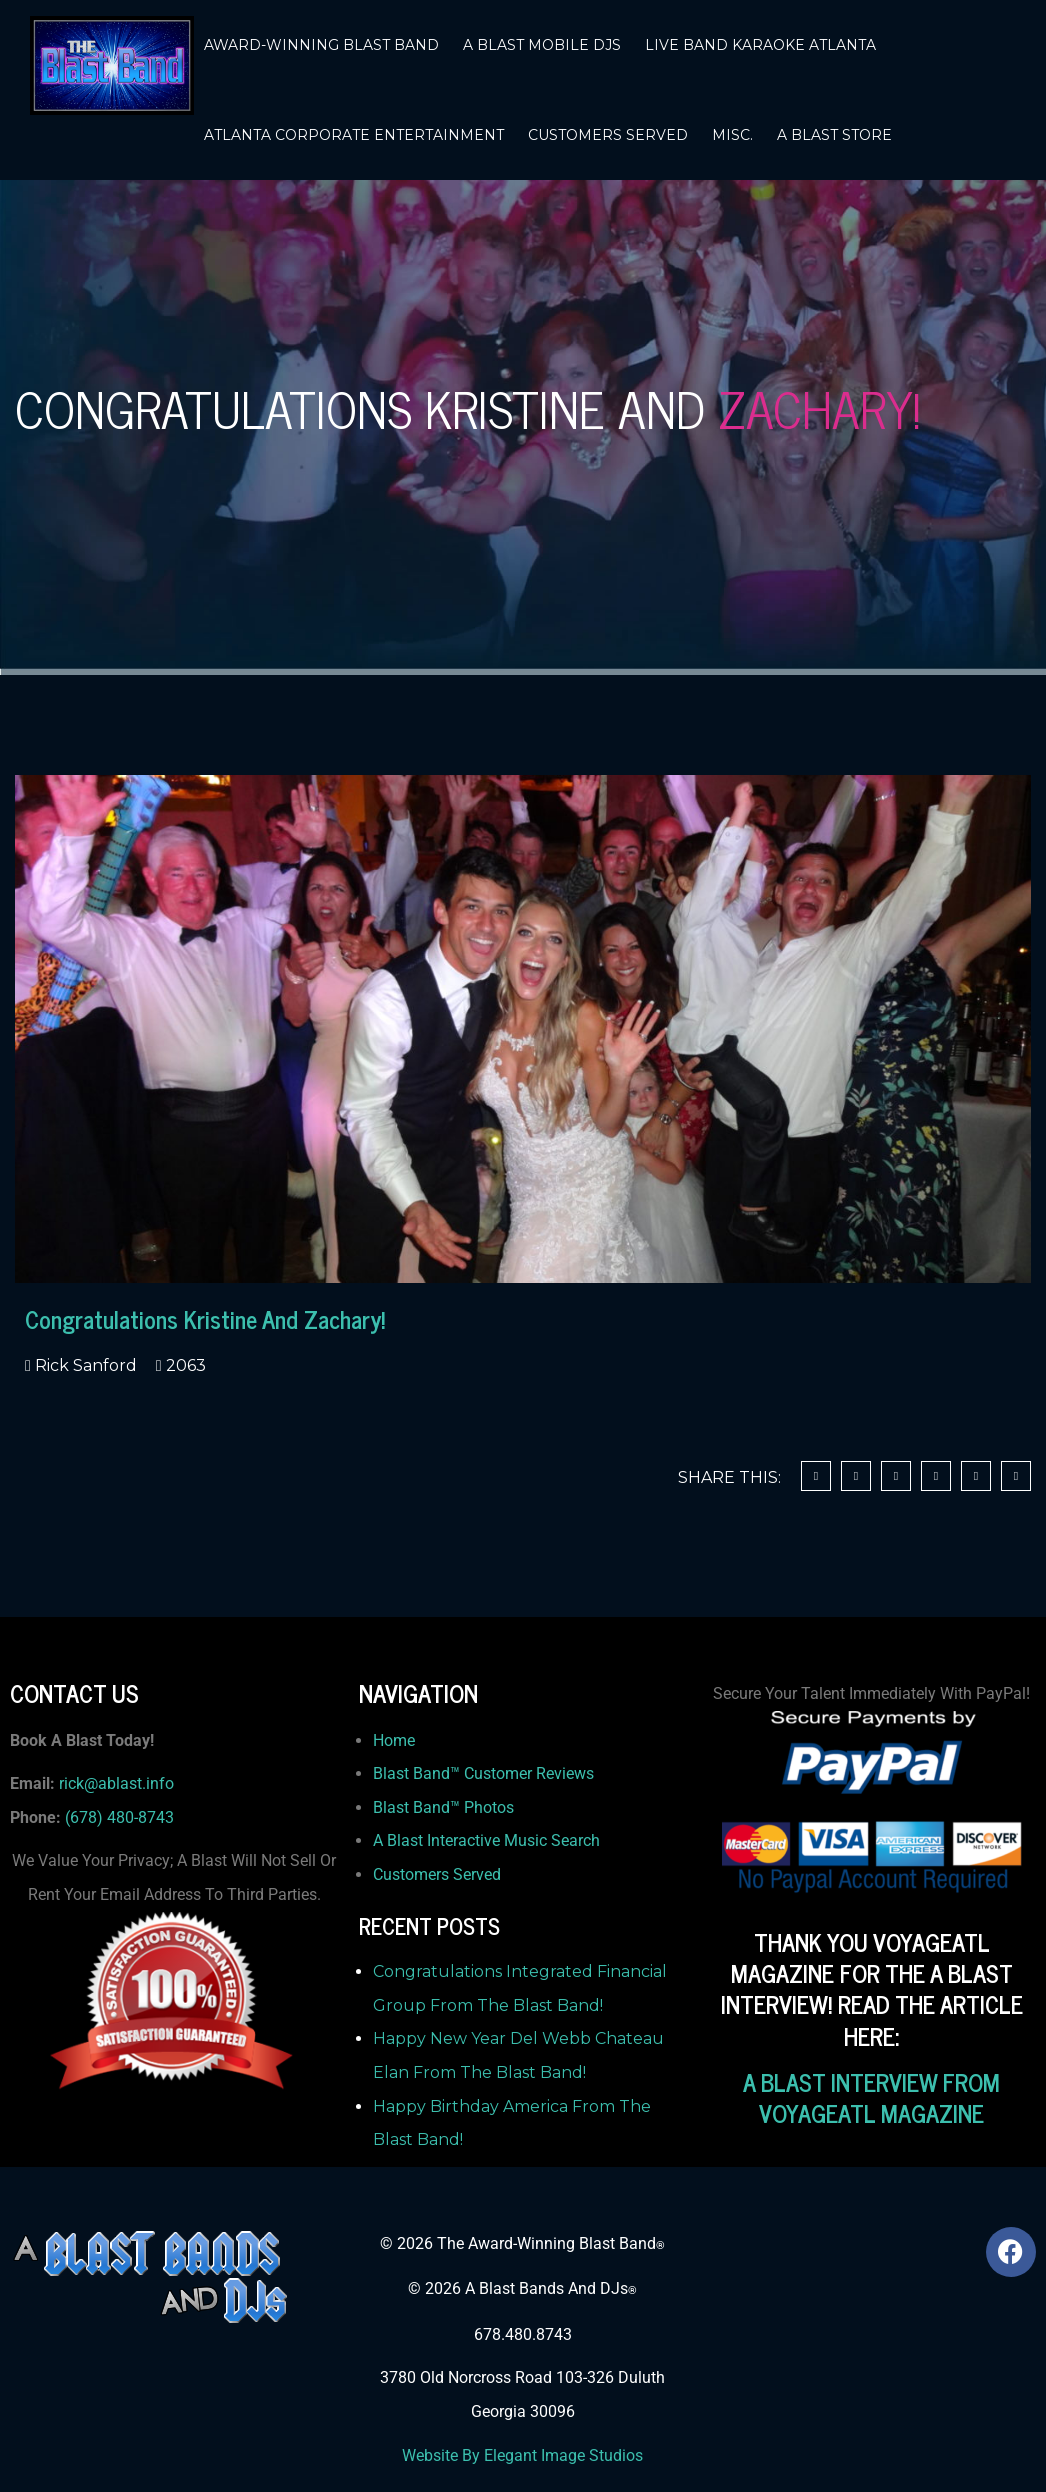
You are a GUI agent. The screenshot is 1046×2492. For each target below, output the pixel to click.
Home (394, 1740)
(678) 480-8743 (119, 1817)
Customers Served (437, 1874)
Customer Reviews (529, 1773)
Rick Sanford (84, 1365)
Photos (489, 1807)
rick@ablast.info (116, 1783)
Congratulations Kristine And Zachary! (205, 1318)
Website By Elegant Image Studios (522, 2455)
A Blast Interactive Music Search (486, 1840)
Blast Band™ (418, 1773)
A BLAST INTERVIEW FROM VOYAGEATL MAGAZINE (871, 2097)
